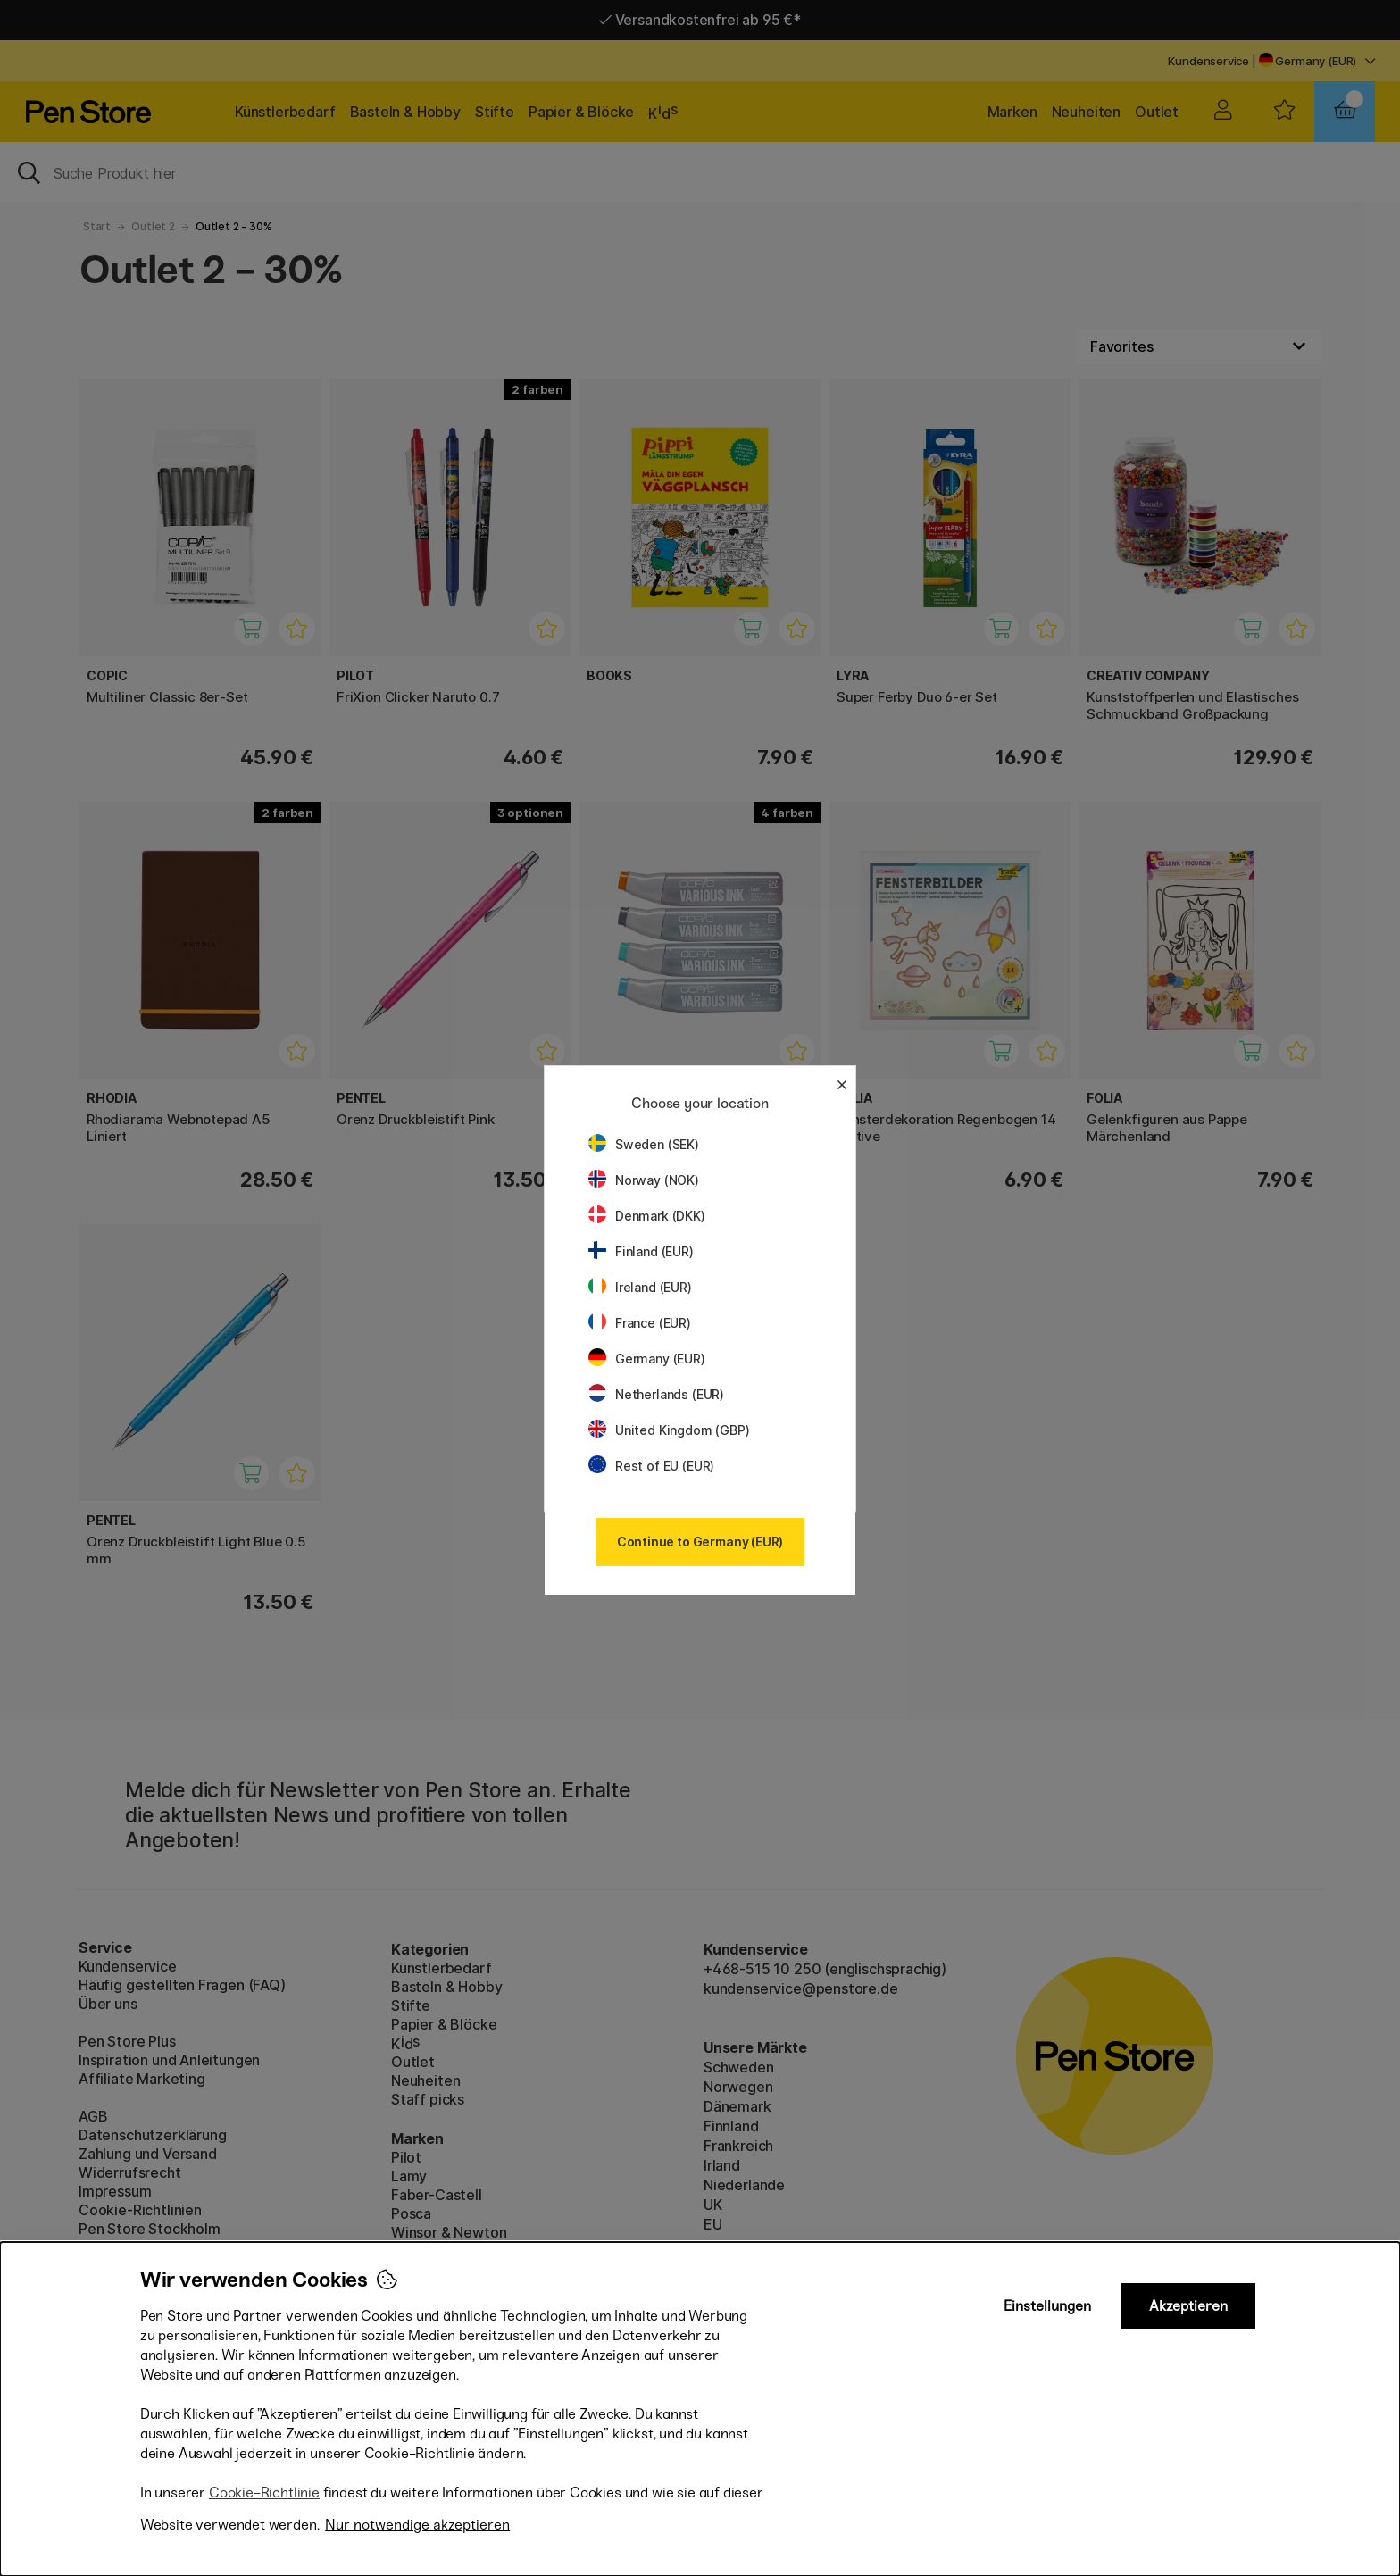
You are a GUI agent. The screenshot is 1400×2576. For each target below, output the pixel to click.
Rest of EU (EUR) (651, 1465)
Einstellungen (1047, 2305)
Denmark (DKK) (646, 1215)
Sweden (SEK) (643, 1144)
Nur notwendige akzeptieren (417, 2524)
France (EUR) (639, 1322)
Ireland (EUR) (640, 1287)
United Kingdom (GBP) (668, 1430)
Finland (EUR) (641, 1251)
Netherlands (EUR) (656, 1394)
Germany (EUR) (646, 1358)
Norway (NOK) (643, 1180)
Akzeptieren (1188, 2305)
